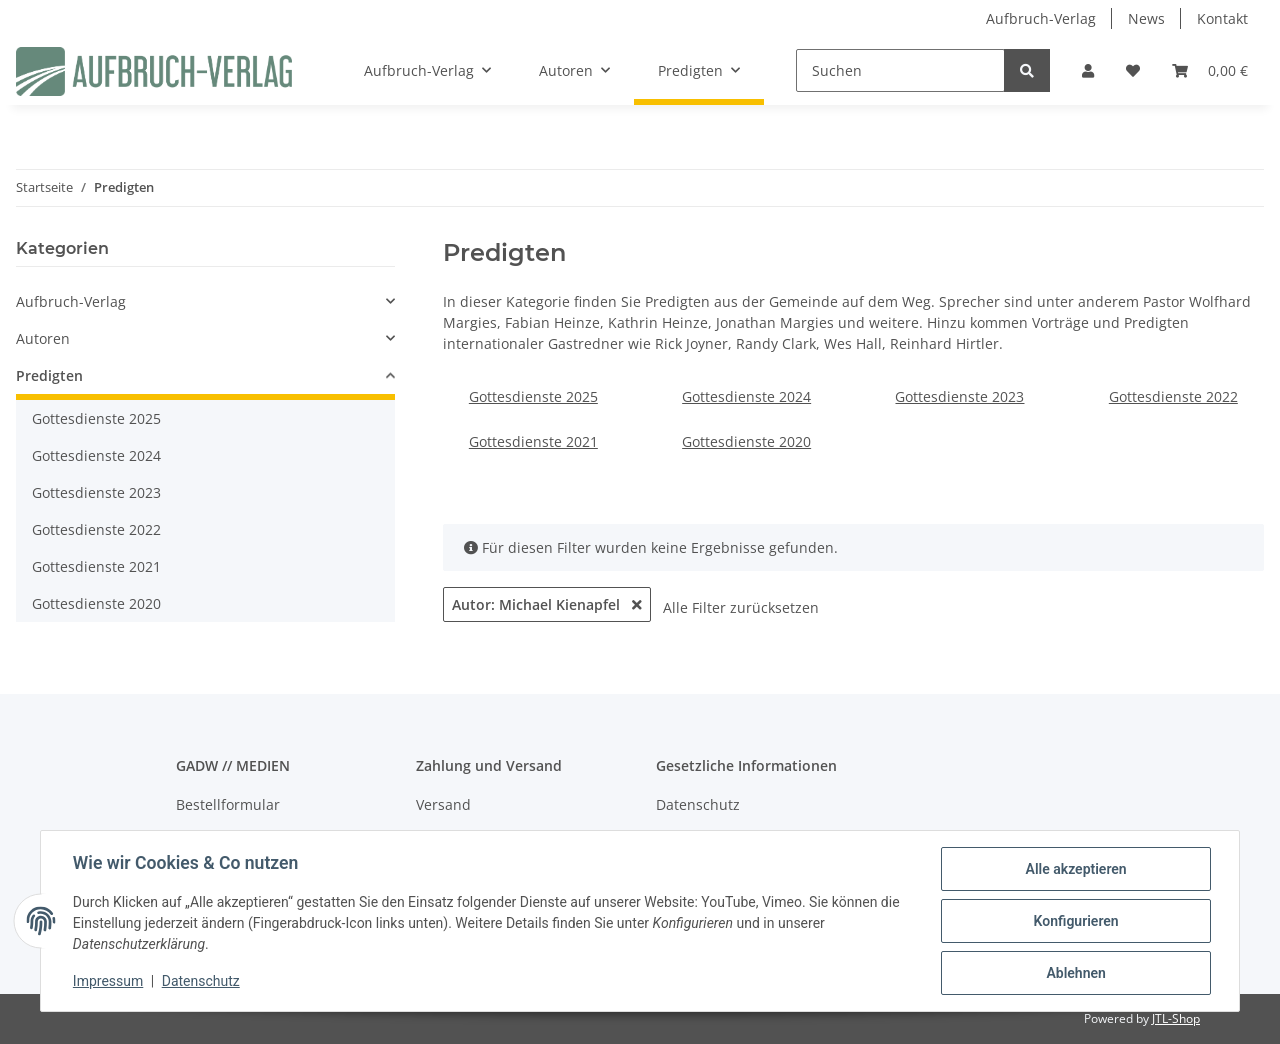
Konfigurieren (1075, 921)
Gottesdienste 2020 (746, 441)
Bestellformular (228, 804)
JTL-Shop (1176, 1018)
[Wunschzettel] (1133, 70)
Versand (443, 804)
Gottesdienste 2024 (746, 396)
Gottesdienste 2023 (959, 396)
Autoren (43, 338)
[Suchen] (900, 70)
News (1146, 18)
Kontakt (1222, 18)
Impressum (108, 982)
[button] (1088, 70)
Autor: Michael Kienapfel (547, 604)
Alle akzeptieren (1075, 869)
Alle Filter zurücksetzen (741, 607)
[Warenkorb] (1210, 70)
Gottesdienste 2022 (1173, 396)
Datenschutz (698, 804)
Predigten (49, 375)
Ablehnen (1075, 973)
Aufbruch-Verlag (1041, 18)
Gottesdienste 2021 (533, 441)
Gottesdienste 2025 (533, 396)
